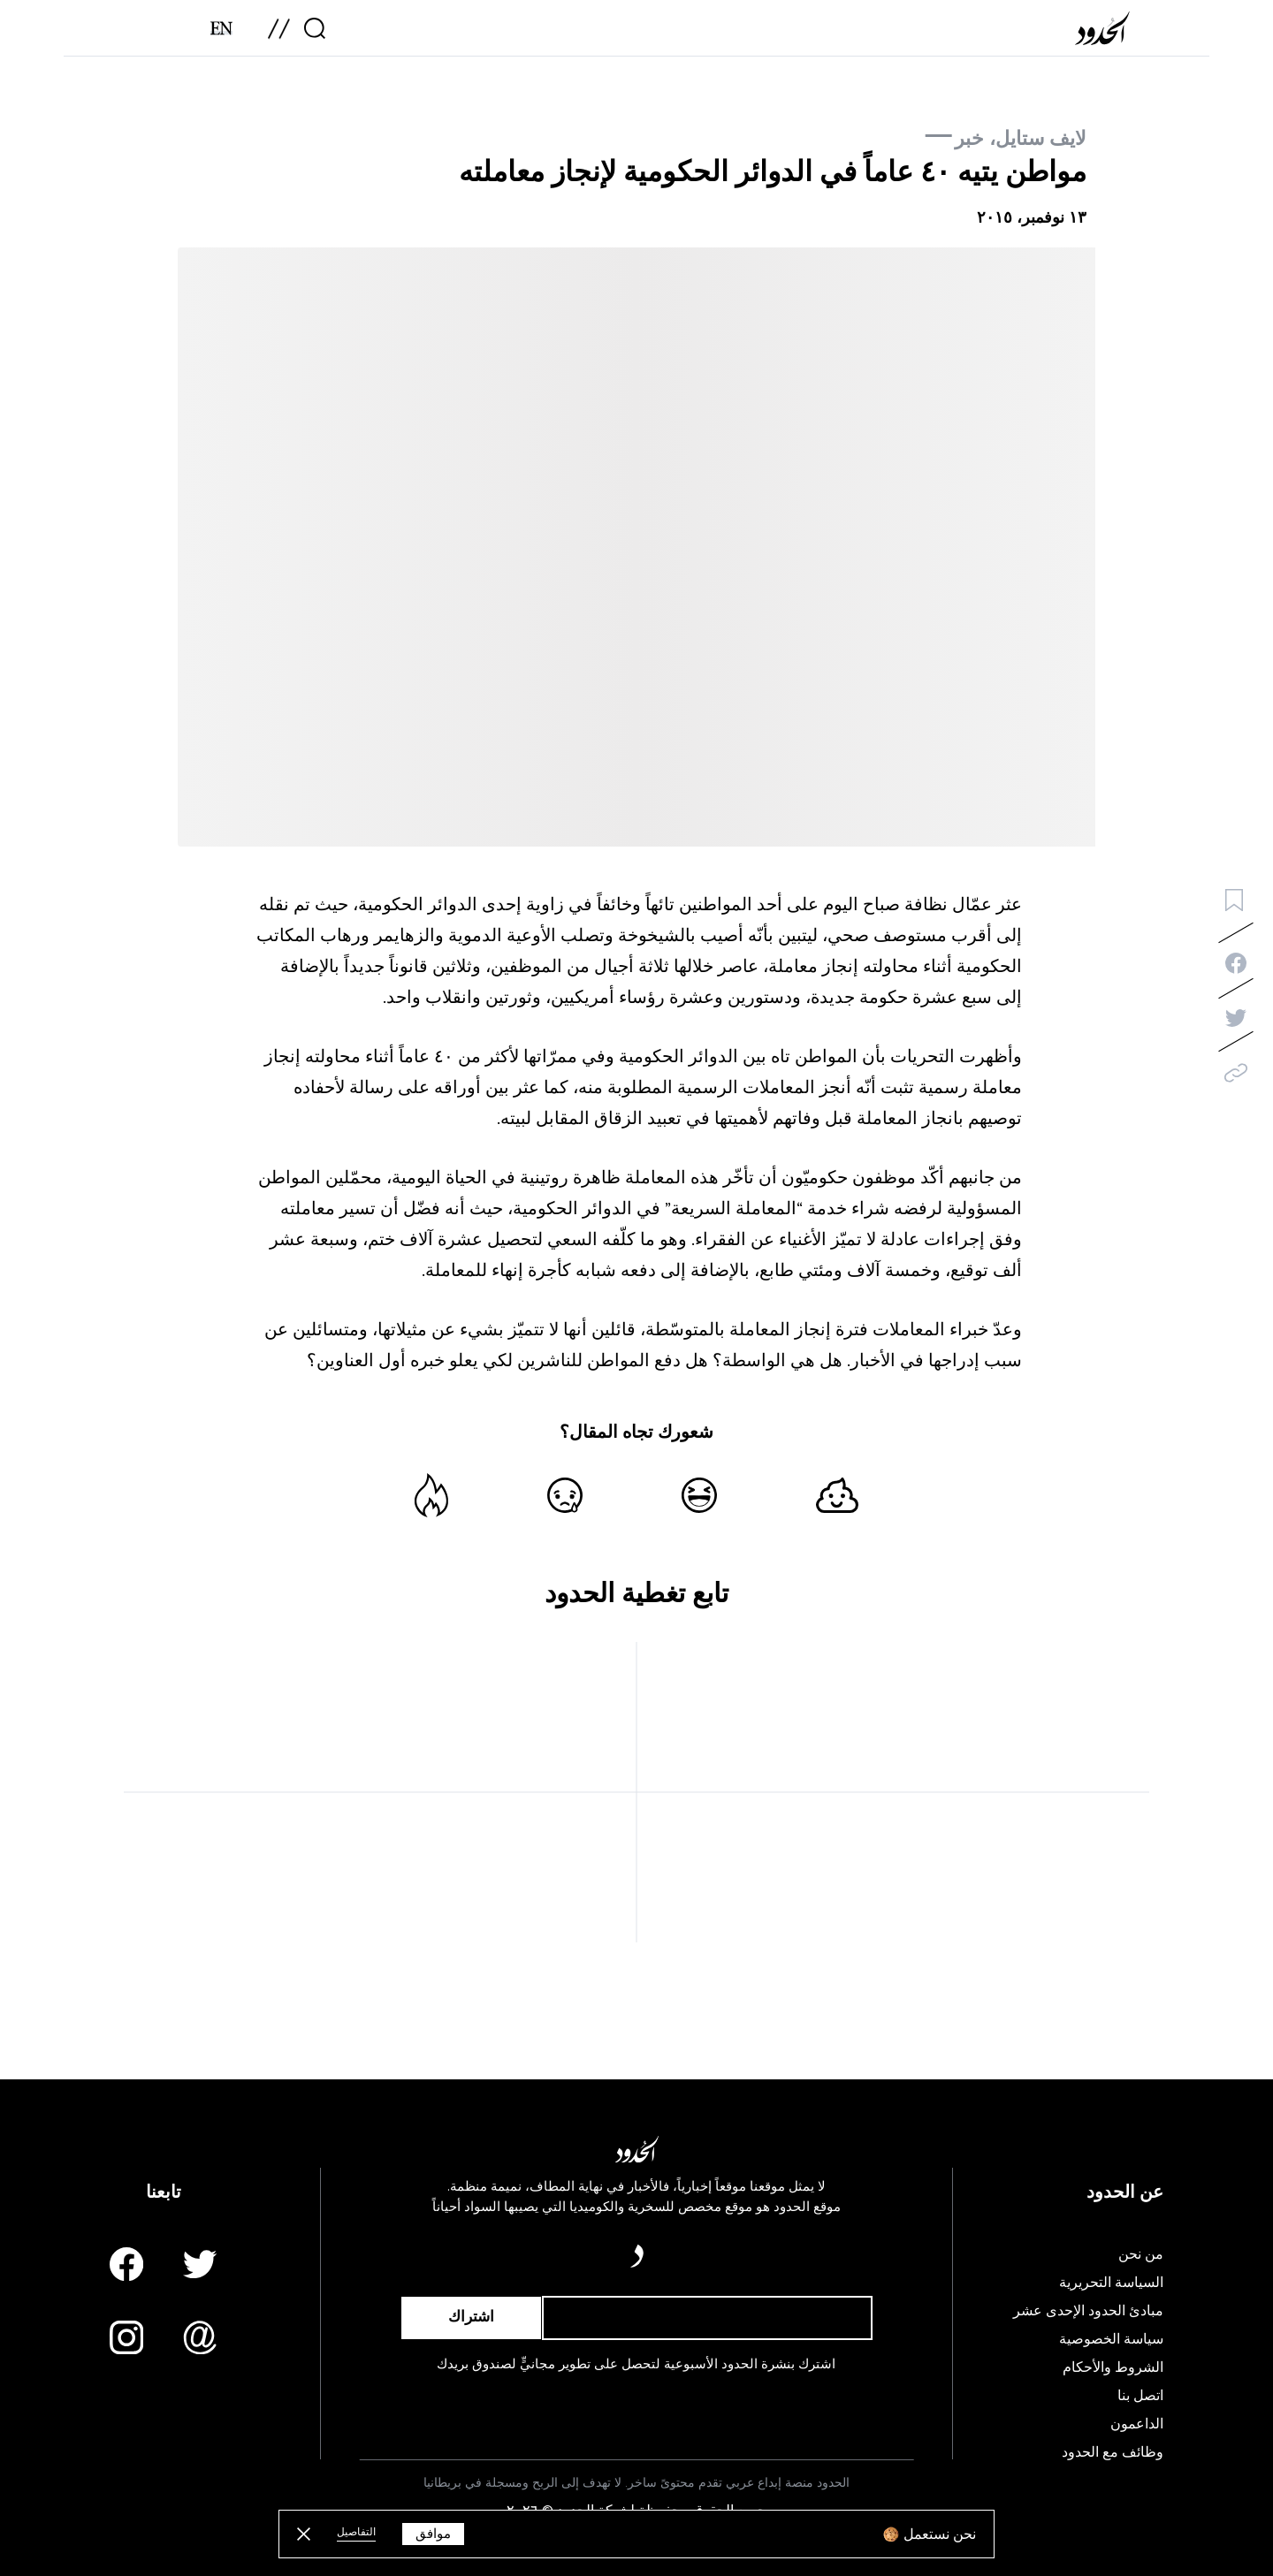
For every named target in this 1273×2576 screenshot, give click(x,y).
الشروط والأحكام (1113, 2367)
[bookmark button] (1234, 900)
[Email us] (200, 2337)
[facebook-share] (1235, 963)
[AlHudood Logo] (1106, 34)
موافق (433, 2534)
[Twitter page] (200, 2264)
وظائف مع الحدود (1112, 2452)
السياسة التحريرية (1111, 2282)
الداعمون (1136, 2424)
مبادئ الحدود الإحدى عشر (1088, 2311)
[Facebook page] (126, 2264)
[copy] (1235, 1072)
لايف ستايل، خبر (1020, 138)
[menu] (279, 34)
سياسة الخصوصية (1111, 2339)
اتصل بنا (1140, 2396)
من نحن (1140, 2254)
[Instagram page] (126, 2337)
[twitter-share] (1235, 1018)
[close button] (303, 2534)
